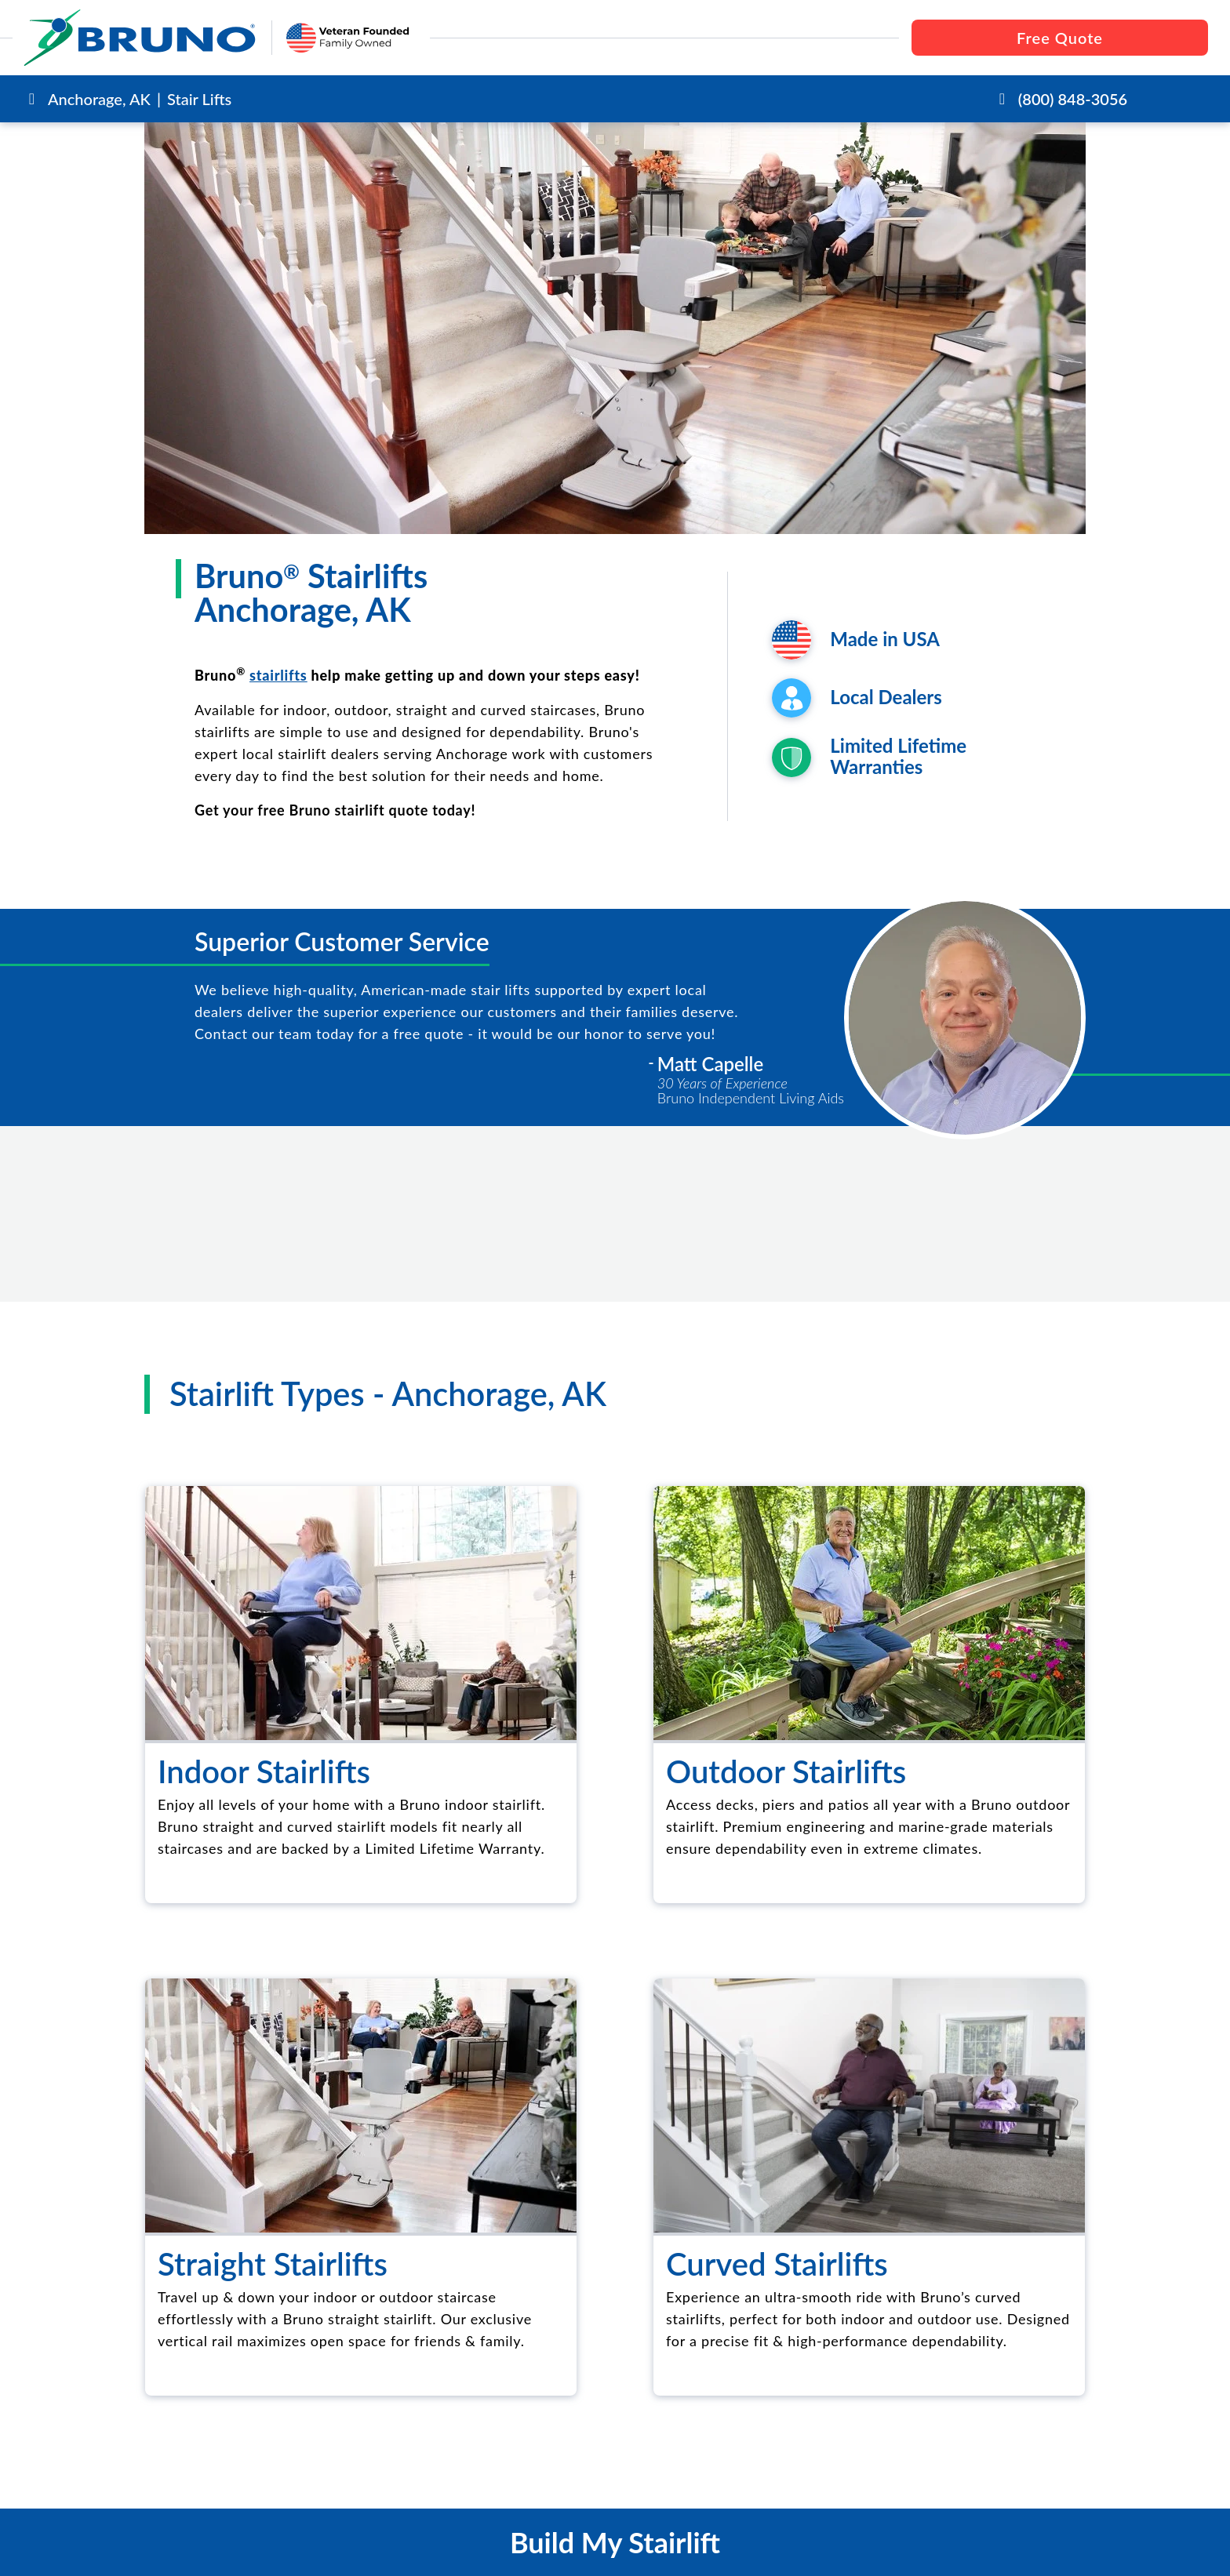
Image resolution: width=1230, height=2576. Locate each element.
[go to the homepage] (140, 37)
